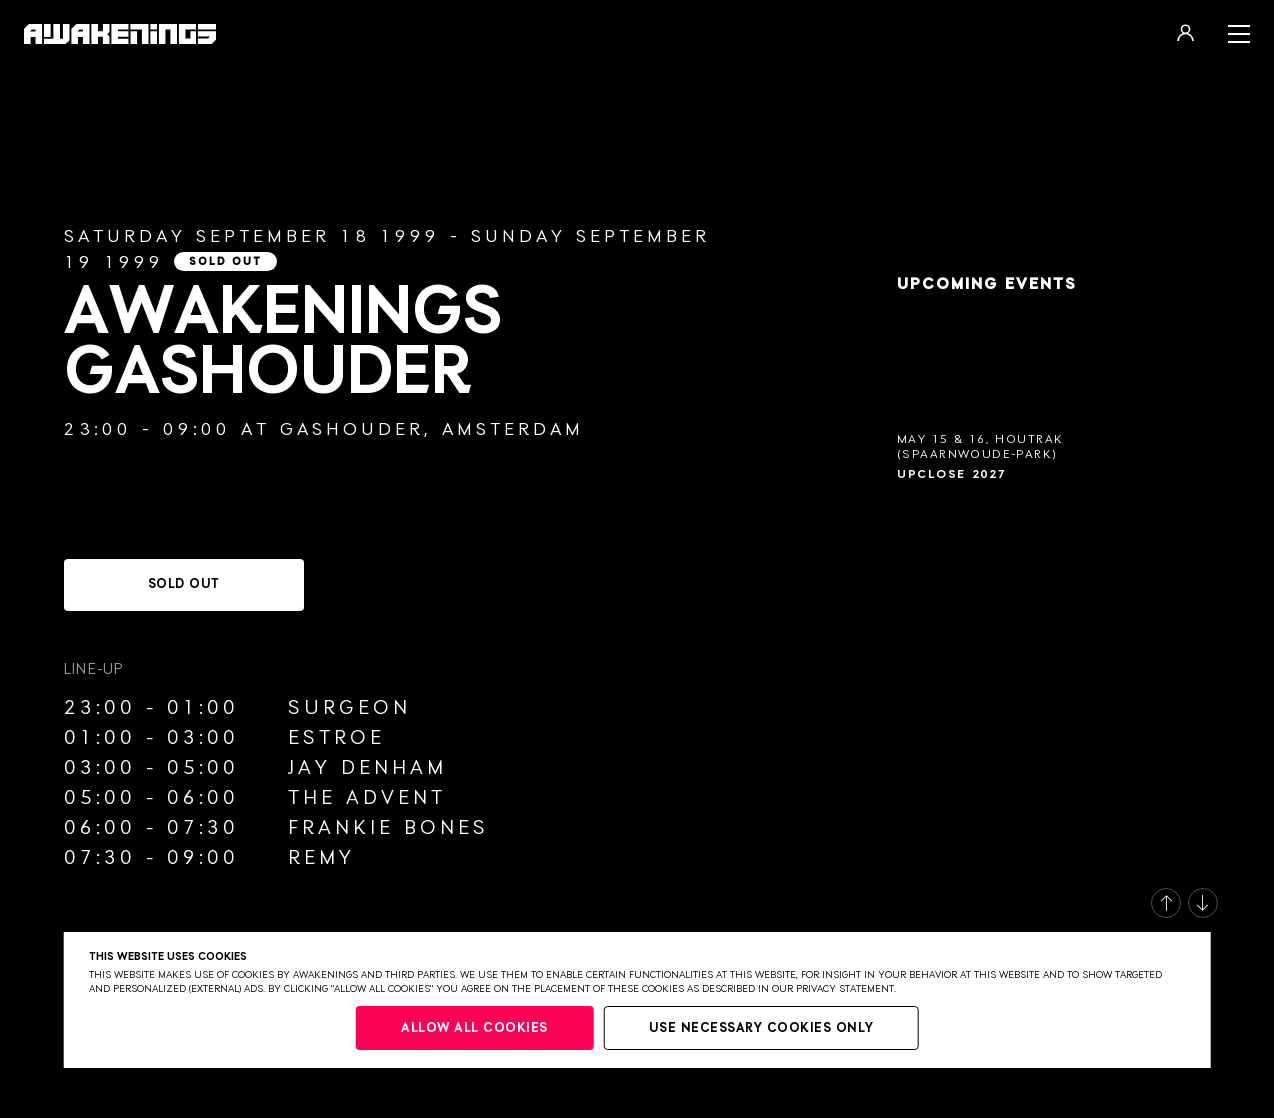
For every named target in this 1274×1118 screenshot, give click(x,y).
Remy (321, 858)
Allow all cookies (474, 1028)
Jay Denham (367, 768)
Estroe (336, 738)
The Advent (367, 798)
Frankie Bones (388, 828)
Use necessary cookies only (761, 1028)
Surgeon (349, 708)
